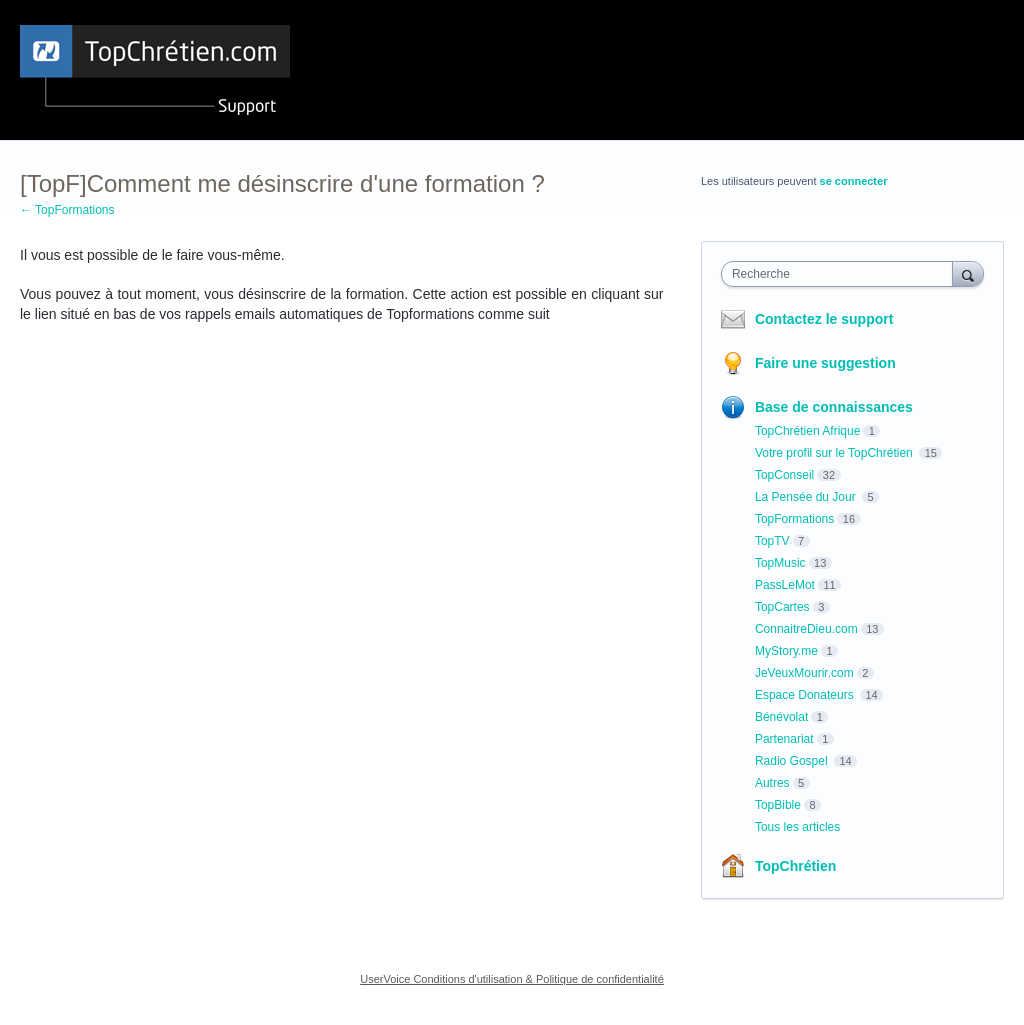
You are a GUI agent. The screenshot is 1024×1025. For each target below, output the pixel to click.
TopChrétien (795, 866)
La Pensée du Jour (807, 497)
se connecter (854, 181)
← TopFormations (67, 210)
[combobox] (841, 274)
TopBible (778, 805)
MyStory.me (786, 651)
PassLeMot (785, 585)
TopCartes (782, 607)
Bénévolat (781, 717)
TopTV (772, 541)
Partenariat (784, 739)
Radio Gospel (793, 761)
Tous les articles (797, 827)
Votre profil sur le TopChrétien (835, 453)
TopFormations (794, 519)
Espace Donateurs (806, 695)
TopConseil (784, 475)
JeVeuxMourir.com (804, 673)
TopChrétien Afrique (807, 431)
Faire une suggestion (825, 363)
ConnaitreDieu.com (806, 629)
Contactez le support (824, 319)
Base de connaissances (834, 407)
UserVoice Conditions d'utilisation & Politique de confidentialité (512, 979)
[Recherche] (968, 273)
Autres (772, 783)
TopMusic (780, 563)
